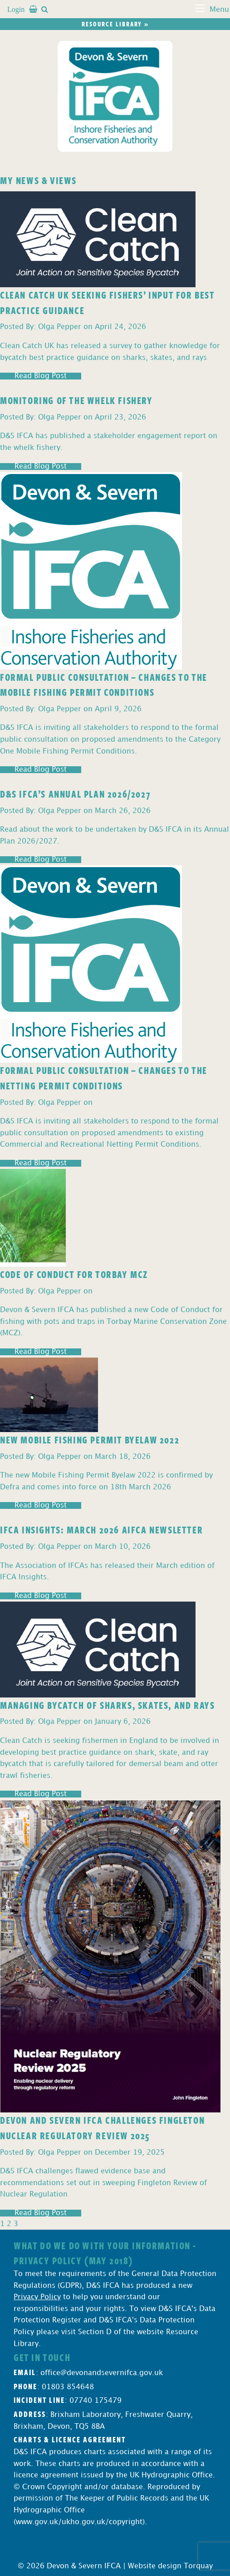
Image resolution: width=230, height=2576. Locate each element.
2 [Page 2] (9, 2224)
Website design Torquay (170, 2566)
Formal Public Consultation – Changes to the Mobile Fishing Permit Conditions (103, 684)
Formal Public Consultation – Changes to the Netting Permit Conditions (103, 1078)
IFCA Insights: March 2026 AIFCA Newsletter (101, 1529)
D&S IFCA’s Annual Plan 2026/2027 (75, 793)
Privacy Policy (37, 2297)
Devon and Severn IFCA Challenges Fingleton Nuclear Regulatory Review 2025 (102, 2127)
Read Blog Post (41, 376)
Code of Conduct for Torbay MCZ (74, 1274)
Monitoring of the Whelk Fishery (76, 400)
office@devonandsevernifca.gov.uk (101, 2373)
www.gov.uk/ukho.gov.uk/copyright (79, 2522)
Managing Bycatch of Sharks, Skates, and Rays (107, 1704)
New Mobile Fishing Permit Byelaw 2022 (89, 1439)
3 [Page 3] (16, 2224)
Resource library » (115, 24)
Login (15, 9)
